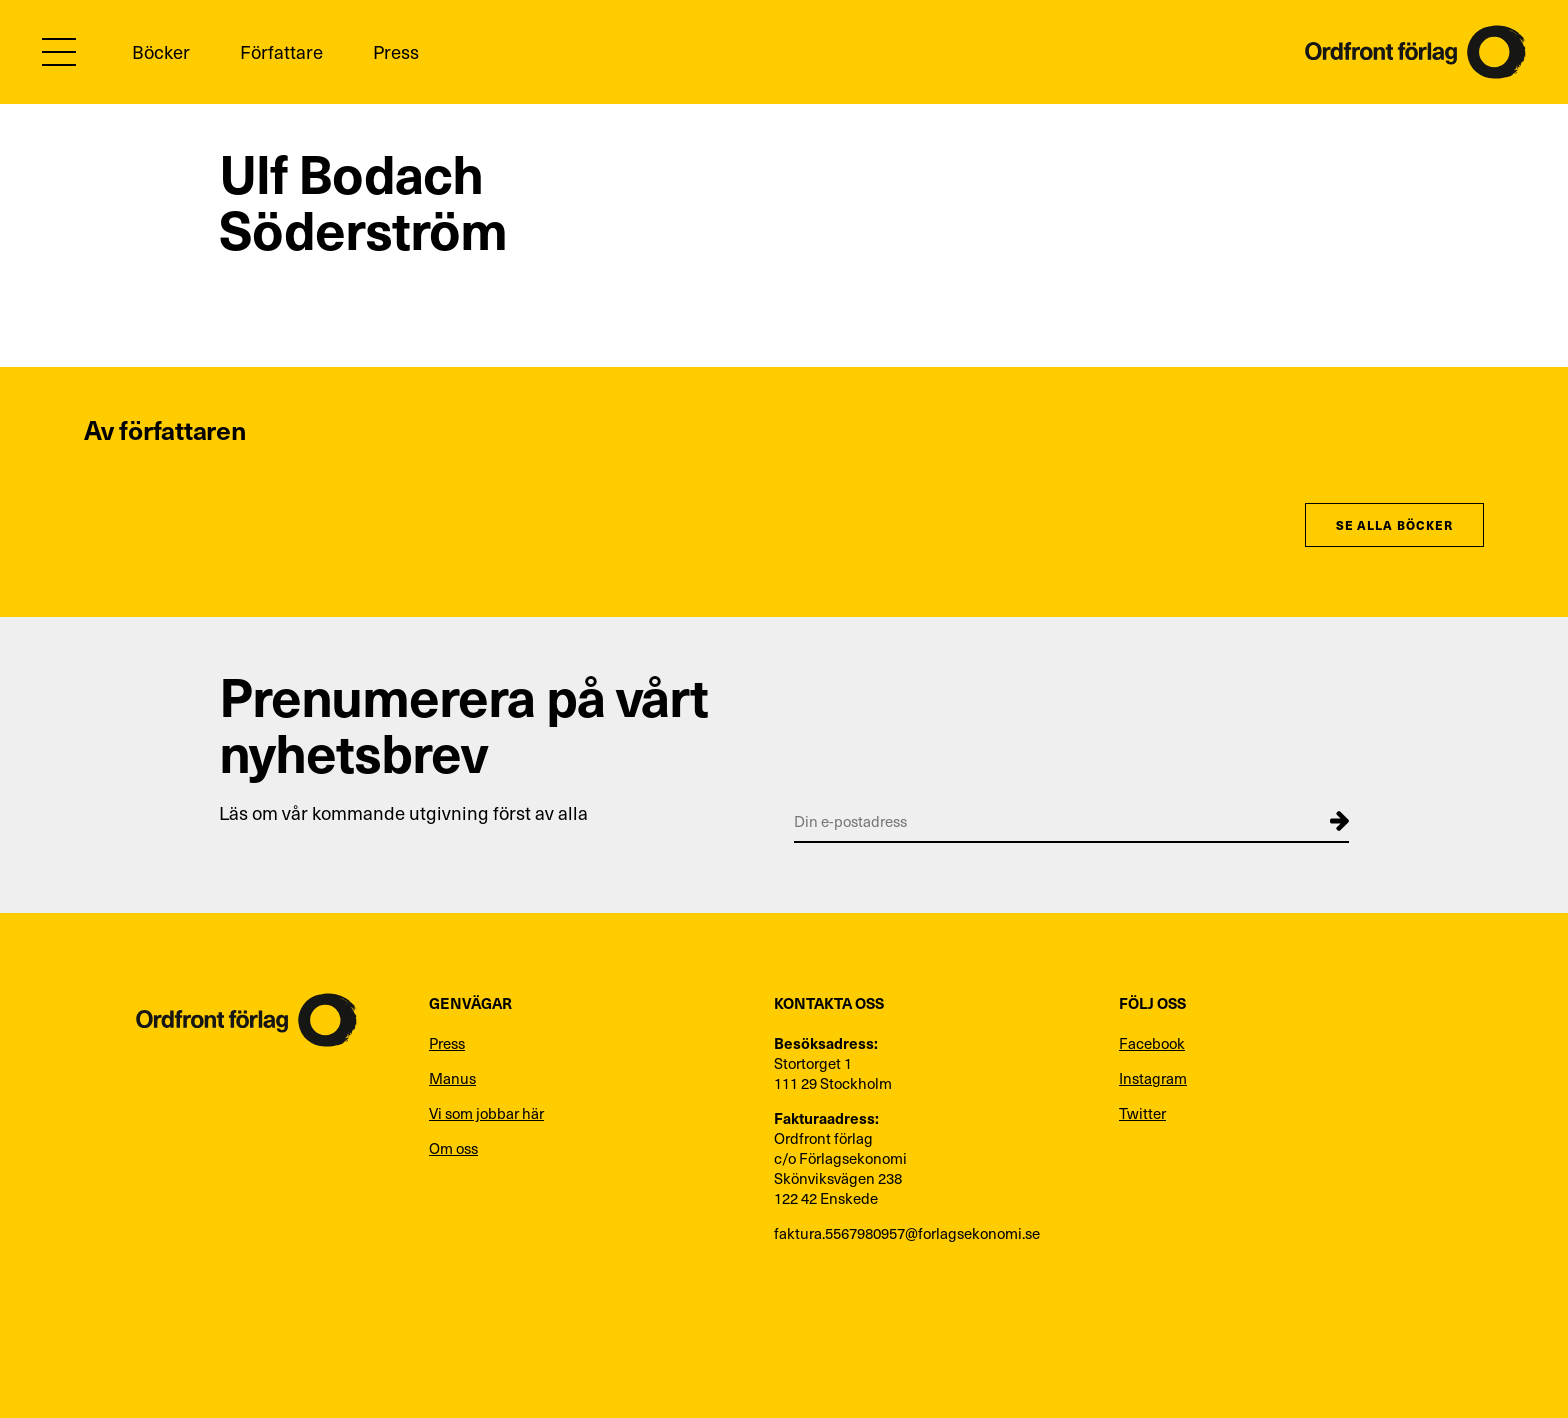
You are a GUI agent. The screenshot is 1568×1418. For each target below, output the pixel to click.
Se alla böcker (1394, 524)
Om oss (453, 1148)
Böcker (161, 51)
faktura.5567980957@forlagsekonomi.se (907, 1233)
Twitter (1142, 1113)
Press (396, 51)
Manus (452, 1078)
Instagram (1153, 1078)
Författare (281, 51)
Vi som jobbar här (486, 1113)
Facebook (1152, 1043)
